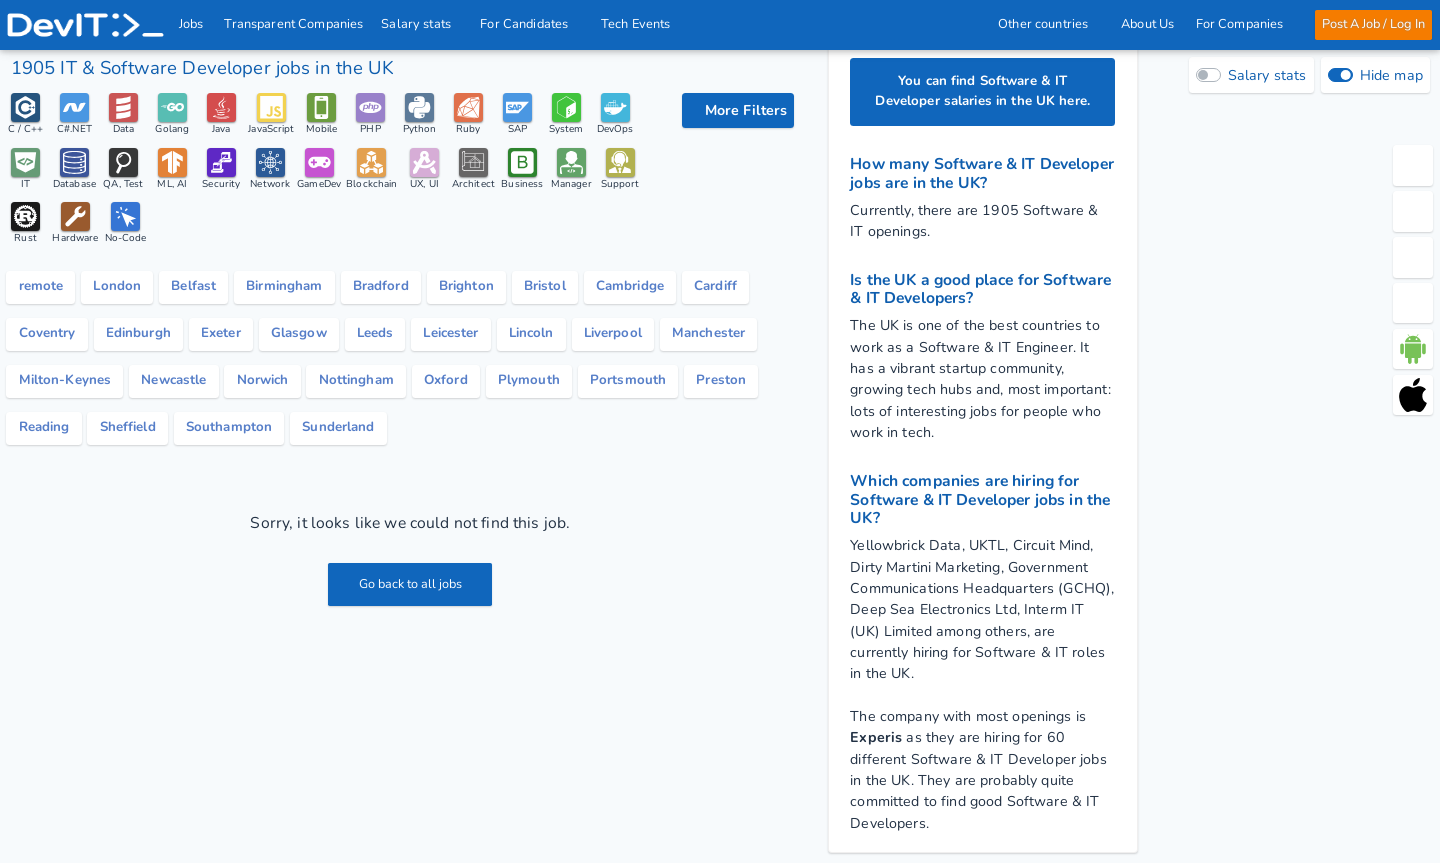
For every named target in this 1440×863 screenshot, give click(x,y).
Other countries (1049, 24)
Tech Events (637, 24)
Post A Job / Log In (1372, 24)
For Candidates (531, 24)
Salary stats (422, 24)
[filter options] (738, 110)
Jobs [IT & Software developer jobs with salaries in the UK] (191, 24)
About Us (1147, 24)
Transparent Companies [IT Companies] (294, 24)
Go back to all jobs (410, 595)
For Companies (1244, 24)
